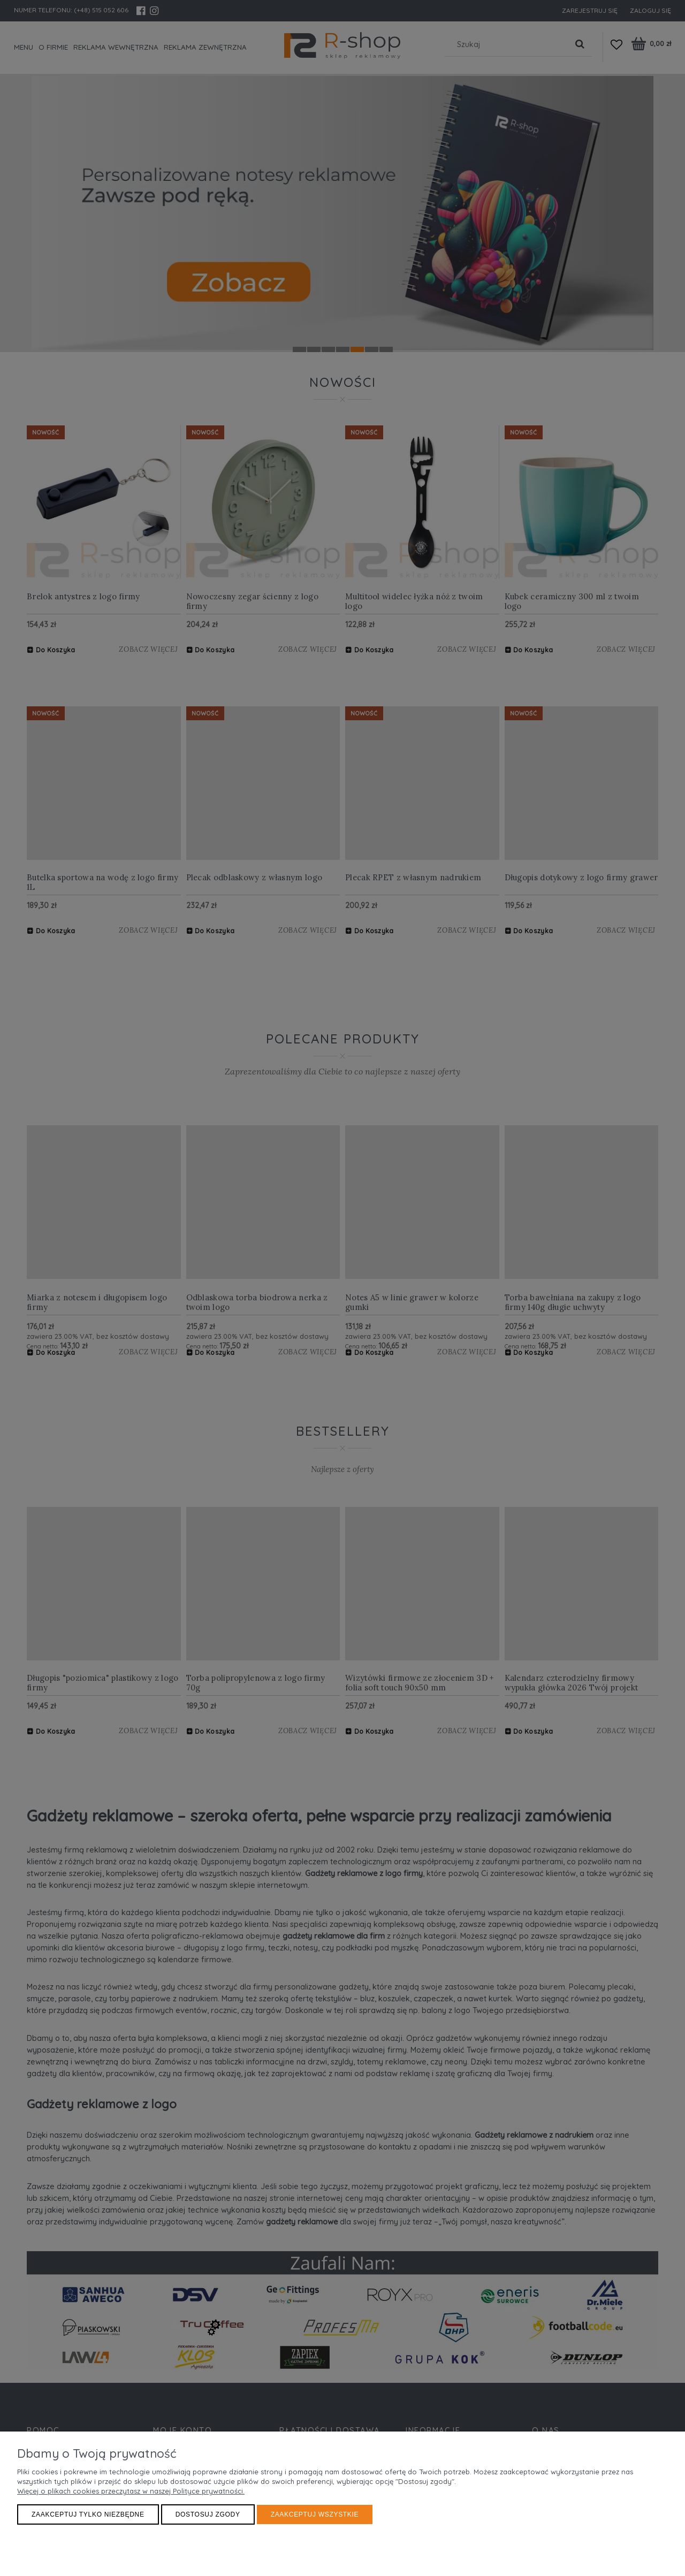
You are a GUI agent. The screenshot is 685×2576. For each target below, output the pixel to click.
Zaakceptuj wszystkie (315, 2514)
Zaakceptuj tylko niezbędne (88, 2514)
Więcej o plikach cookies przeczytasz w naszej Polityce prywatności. (131, 2491)
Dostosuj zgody (208, 2514)
